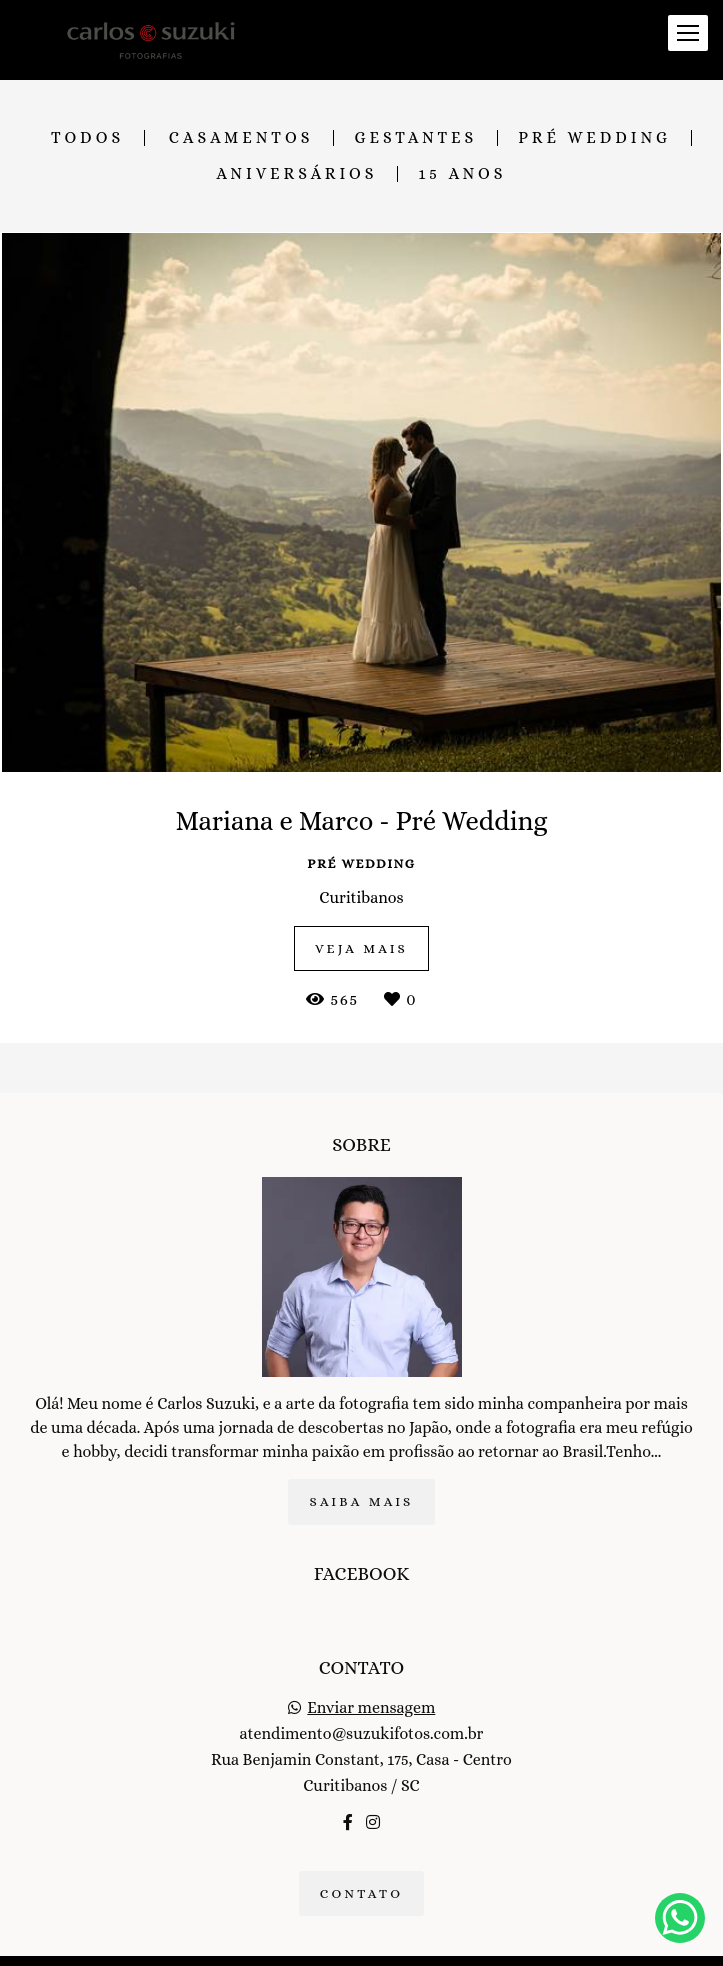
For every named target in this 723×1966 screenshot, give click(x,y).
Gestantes (415, 138)
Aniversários (297, 174)
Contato (362, 1870)
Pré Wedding (594, 138)
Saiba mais (361, 1478)
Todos (87, 138)
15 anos (462, 174)
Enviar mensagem (371, 1685)
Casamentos (241, 138)
